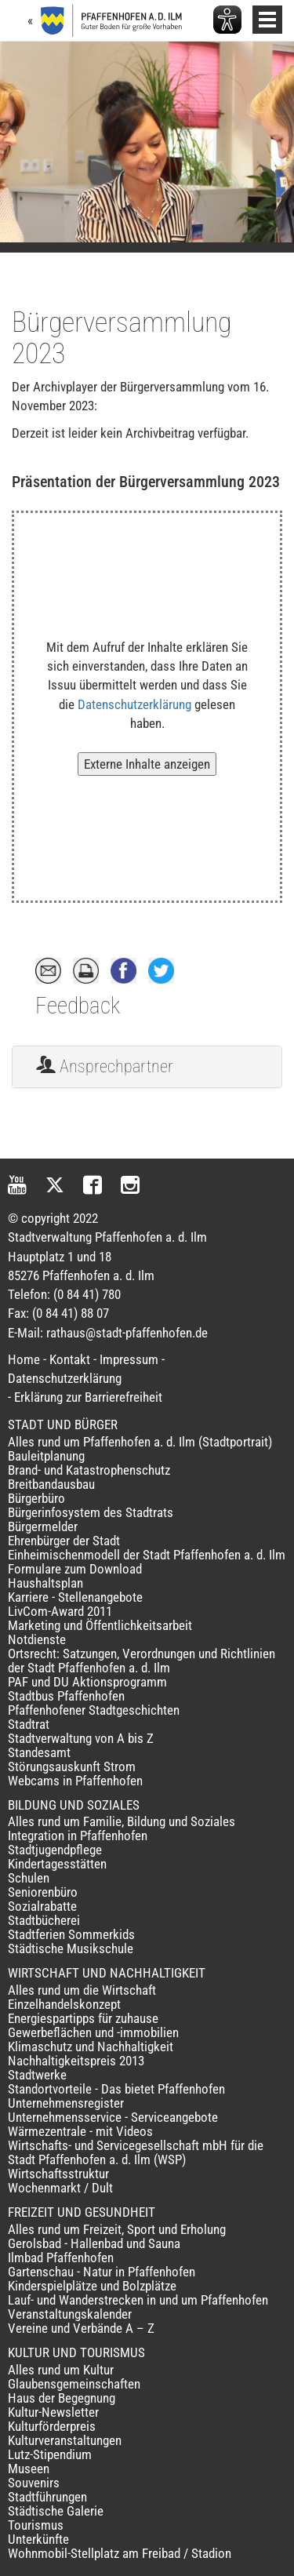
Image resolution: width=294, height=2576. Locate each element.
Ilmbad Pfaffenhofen (61, 2257)
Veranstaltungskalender (70, 2314)
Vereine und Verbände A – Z (81, 2328)
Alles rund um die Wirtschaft (82, 1990)
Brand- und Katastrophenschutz (89, 1470)
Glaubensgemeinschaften (74, 2384)
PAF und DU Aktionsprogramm (87, 1682)
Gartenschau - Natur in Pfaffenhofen (101, 2272)
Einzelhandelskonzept (64, 2004)
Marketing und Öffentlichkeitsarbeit (100, 1625)
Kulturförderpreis (52, 2426)
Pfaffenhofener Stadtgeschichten (94, 1710)
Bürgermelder (43, 1526)
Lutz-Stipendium (50, 2454)
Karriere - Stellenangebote (75, 1597)
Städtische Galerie (55, 2511)
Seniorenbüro (43, 1892)
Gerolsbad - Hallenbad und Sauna (94, 2243)
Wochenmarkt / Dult (60, 2188)
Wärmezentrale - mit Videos (80, 2131)
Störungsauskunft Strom (72, 1766)
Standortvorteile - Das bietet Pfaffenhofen (116, 2089)
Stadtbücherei (44, 1920)
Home (24, 1359)
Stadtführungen (47, 2497)
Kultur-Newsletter (53, 2412)
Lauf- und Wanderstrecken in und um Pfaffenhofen (138, 2300)
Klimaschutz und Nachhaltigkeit (90, 2046)
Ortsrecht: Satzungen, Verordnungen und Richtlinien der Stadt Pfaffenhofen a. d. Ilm (141, 1660)
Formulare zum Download (75, 1569)
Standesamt (39, 1752)
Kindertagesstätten (57, 1864)
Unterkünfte (38, 2539)
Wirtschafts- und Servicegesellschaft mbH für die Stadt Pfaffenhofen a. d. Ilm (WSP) (135, 2152)
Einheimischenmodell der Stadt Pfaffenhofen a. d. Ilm (146, 1555)
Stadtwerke (37, 2075)
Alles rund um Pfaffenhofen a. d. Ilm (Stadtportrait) (140, 1442)
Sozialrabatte (42, 1906)
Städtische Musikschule (70, 1948)
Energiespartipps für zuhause (83, 2018)
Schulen (28, 1878)
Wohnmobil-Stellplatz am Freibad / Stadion (119, 2553)
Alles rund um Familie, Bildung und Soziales (121, 1821)
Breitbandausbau (51, 1484)
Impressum (129, 1359)
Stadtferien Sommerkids (71, 1934)
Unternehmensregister (66, 2103)
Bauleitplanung (46, 1456)
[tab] (147, 1066)
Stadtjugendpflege (55, 1850)
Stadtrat (28, 1724)
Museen (28, 2468)
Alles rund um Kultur (61, 2370)
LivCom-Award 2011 (60, 1611)
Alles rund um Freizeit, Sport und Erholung (117, 2229)
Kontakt (69, 1359)
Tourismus (36, 2525)
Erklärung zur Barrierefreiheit (88, 1397)
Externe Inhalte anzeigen (147, 764)
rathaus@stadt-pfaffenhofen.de (127, 1333)
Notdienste (37, 1639)
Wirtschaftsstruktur (58, 2174)
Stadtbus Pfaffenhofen (66, 1696)
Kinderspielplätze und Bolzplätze (92, 2286)
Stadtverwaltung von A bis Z (81, 1738)
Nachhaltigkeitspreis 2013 (76, 2061)
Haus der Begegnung (61, 2398)
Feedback (77, 1005)
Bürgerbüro (36, 1498)
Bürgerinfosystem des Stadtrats (90, 1512)
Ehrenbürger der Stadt (64, 1541)
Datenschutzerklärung (134, 704)
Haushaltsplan (45, 1583)
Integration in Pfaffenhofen (77, 1835)
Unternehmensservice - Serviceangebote (113, 2117)
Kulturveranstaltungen (65, 2440)
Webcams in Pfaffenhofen (75, 1781)
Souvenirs (34, 2483)
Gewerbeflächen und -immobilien (93, 2032)
